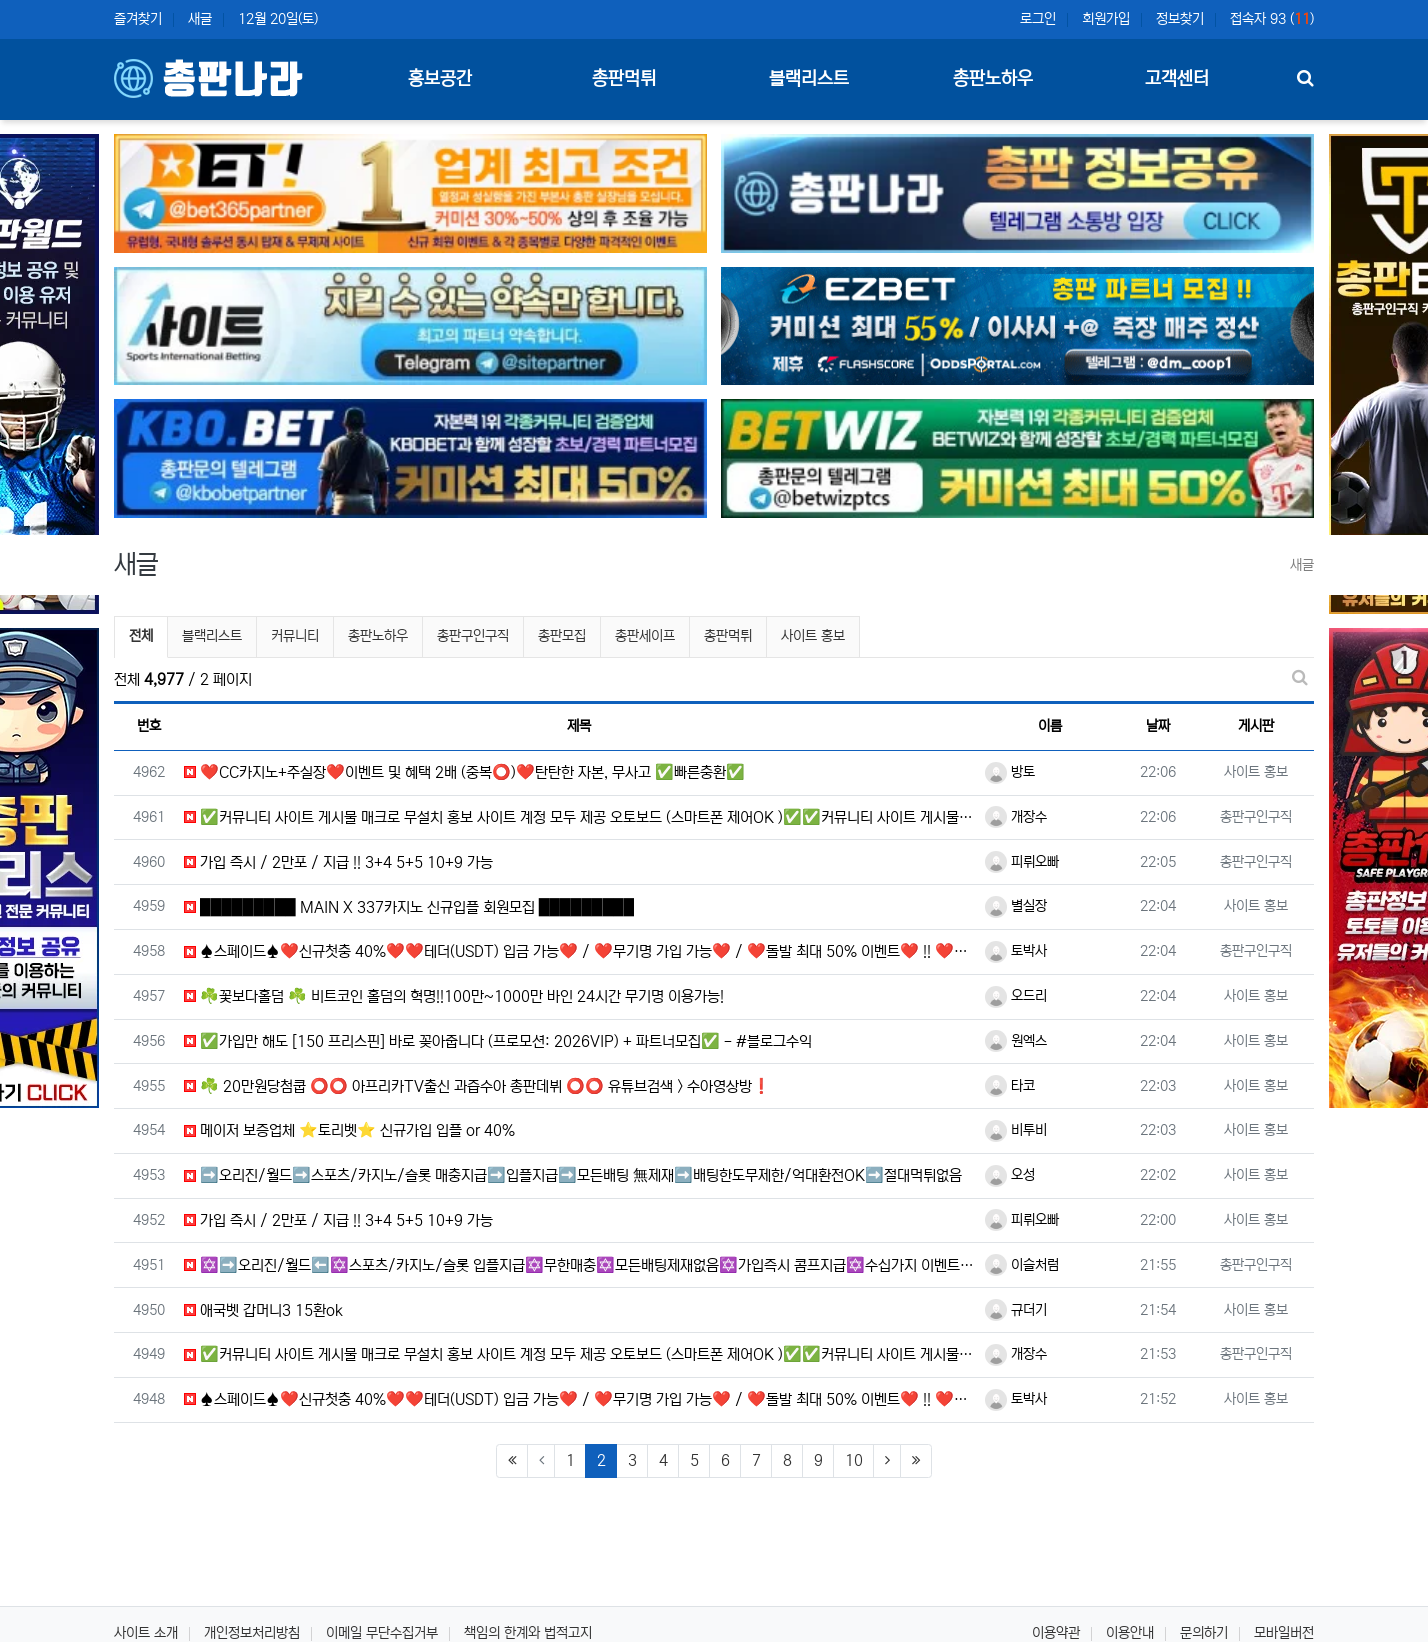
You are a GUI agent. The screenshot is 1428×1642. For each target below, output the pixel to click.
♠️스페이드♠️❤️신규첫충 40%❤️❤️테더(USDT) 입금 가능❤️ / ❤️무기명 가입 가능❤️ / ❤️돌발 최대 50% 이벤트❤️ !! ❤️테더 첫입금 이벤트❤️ (579, 951)
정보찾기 (1180, 19)
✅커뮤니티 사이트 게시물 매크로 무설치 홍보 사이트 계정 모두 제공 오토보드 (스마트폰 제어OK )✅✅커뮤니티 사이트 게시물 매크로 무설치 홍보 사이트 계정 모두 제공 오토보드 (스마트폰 (579, 817)
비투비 (1016, 1130)
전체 (141, 636)
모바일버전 (1284, 1633)
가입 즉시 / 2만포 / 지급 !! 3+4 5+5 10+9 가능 (338, 862)
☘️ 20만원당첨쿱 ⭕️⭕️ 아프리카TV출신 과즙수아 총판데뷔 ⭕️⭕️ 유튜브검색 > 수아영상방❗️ (477, 1086)
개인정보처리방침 (252, 1633)
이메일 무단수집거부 (382, 1633)
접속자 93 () (1272, 19)
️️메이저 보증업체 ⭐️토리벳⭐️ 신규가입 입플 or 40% (349, 1130)
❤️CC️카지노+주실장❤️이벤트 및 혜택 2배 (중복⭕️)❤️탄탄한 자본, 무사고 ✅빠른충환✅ (464, 772)
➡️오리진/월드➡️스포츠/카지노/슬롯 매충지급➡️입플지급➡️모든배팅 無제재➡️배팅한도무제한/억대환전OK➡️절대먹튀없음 (573, 1175)
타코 (1010, 1086)
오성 (1010, 1175)
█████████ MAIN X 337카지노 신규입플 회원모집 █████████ (409, 907)
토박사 (1016, 951)
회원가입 (1106, 19)
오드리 (1016, 996)
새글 (200, 19)
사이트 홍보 (813, 636)
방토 (1010, 772)
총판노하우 (378, 636)
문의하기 (1204, 1633)
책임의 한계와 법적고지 (528, 1633)
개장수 (1016, 817)
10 (854, 1460)
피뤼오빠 (1022, 862)
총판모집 (562, 636)
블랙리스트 (212, 636)
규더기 (1016, 1310)
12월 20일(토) (278, 19)
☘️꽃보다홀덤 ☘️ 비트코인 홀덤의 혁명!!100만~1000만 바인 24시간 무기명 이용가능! (454, 996)
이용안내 (1130, 1633)
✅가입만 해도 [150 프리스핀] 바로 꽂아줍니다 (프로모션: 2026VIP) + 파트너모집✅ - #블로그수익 (498, 1041)
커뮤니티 (295, 636)
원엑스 (1016, 1041)
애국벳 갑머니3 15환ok (263, 1310)
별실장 (1016, 906)
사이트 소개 (146, 1633)
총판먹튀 (728, 636)
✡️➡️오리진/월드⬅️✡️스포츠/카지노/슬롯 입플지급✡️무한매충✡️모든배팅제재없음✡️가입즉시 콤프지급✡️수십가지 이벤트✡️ (579, 1265)
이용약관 (1056, 1633)
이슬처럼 (1022, 1265)
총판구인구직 (473, 636)
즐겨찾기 (138, 19)
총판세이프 (645, 636)
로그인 (1038, 19)
